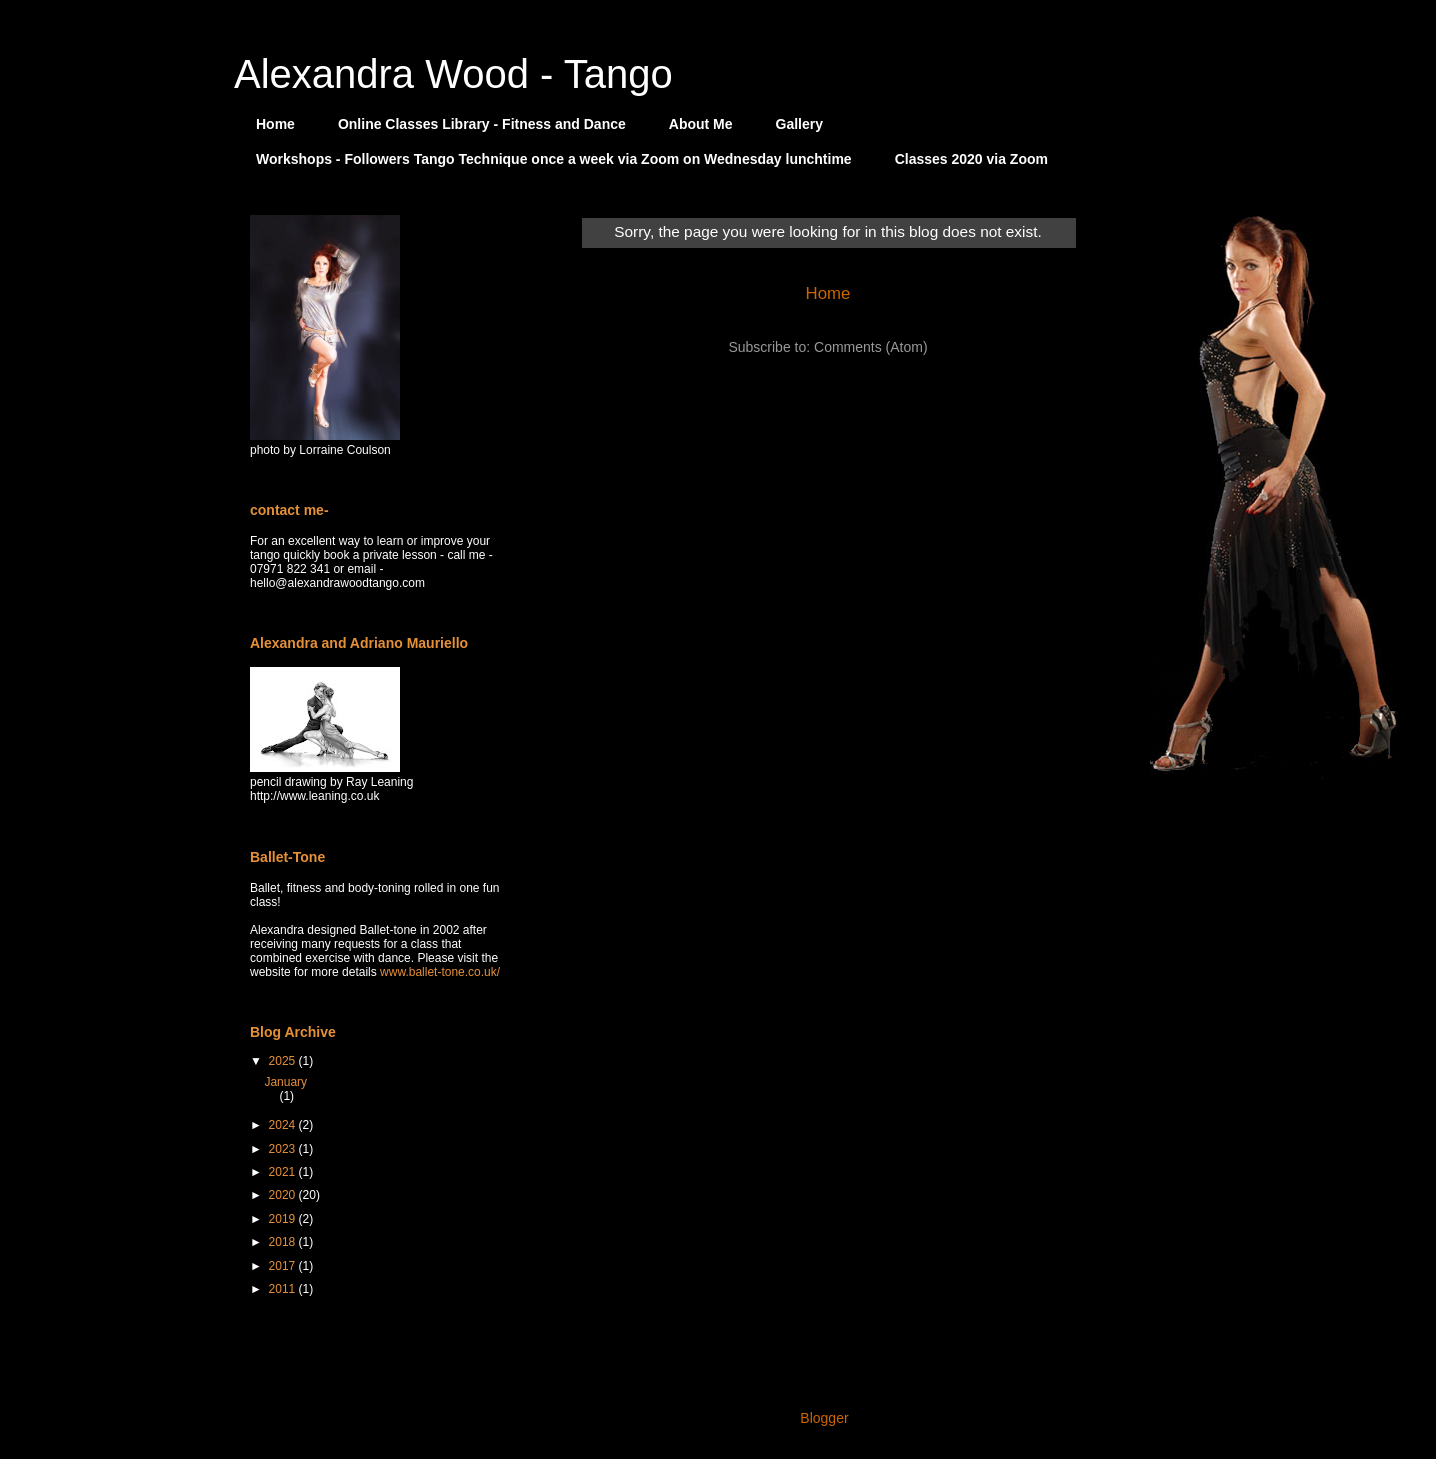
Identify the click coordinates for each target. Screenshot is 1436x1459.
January (285, 1082)
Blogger (823, 1418)
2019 (284, 1219)
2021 (284, 1172)
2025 (284, 1061)
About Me (701, 124)
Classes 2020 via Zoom (971, 159)
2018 (284, 1242)
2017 (284, 1266)
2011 (284, 1289)
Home (275, 124)
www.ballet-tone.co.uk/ (440, 972)
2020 (284, 1195)
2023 (284, 1149)
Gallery (799, 124)
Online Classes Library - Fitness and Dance (482, 124)
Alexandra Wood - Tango (453, 74)
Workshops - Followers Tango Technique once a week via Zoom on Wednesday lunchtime (554, 159)
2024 (284, 1125)
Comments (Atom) (871, 347)
